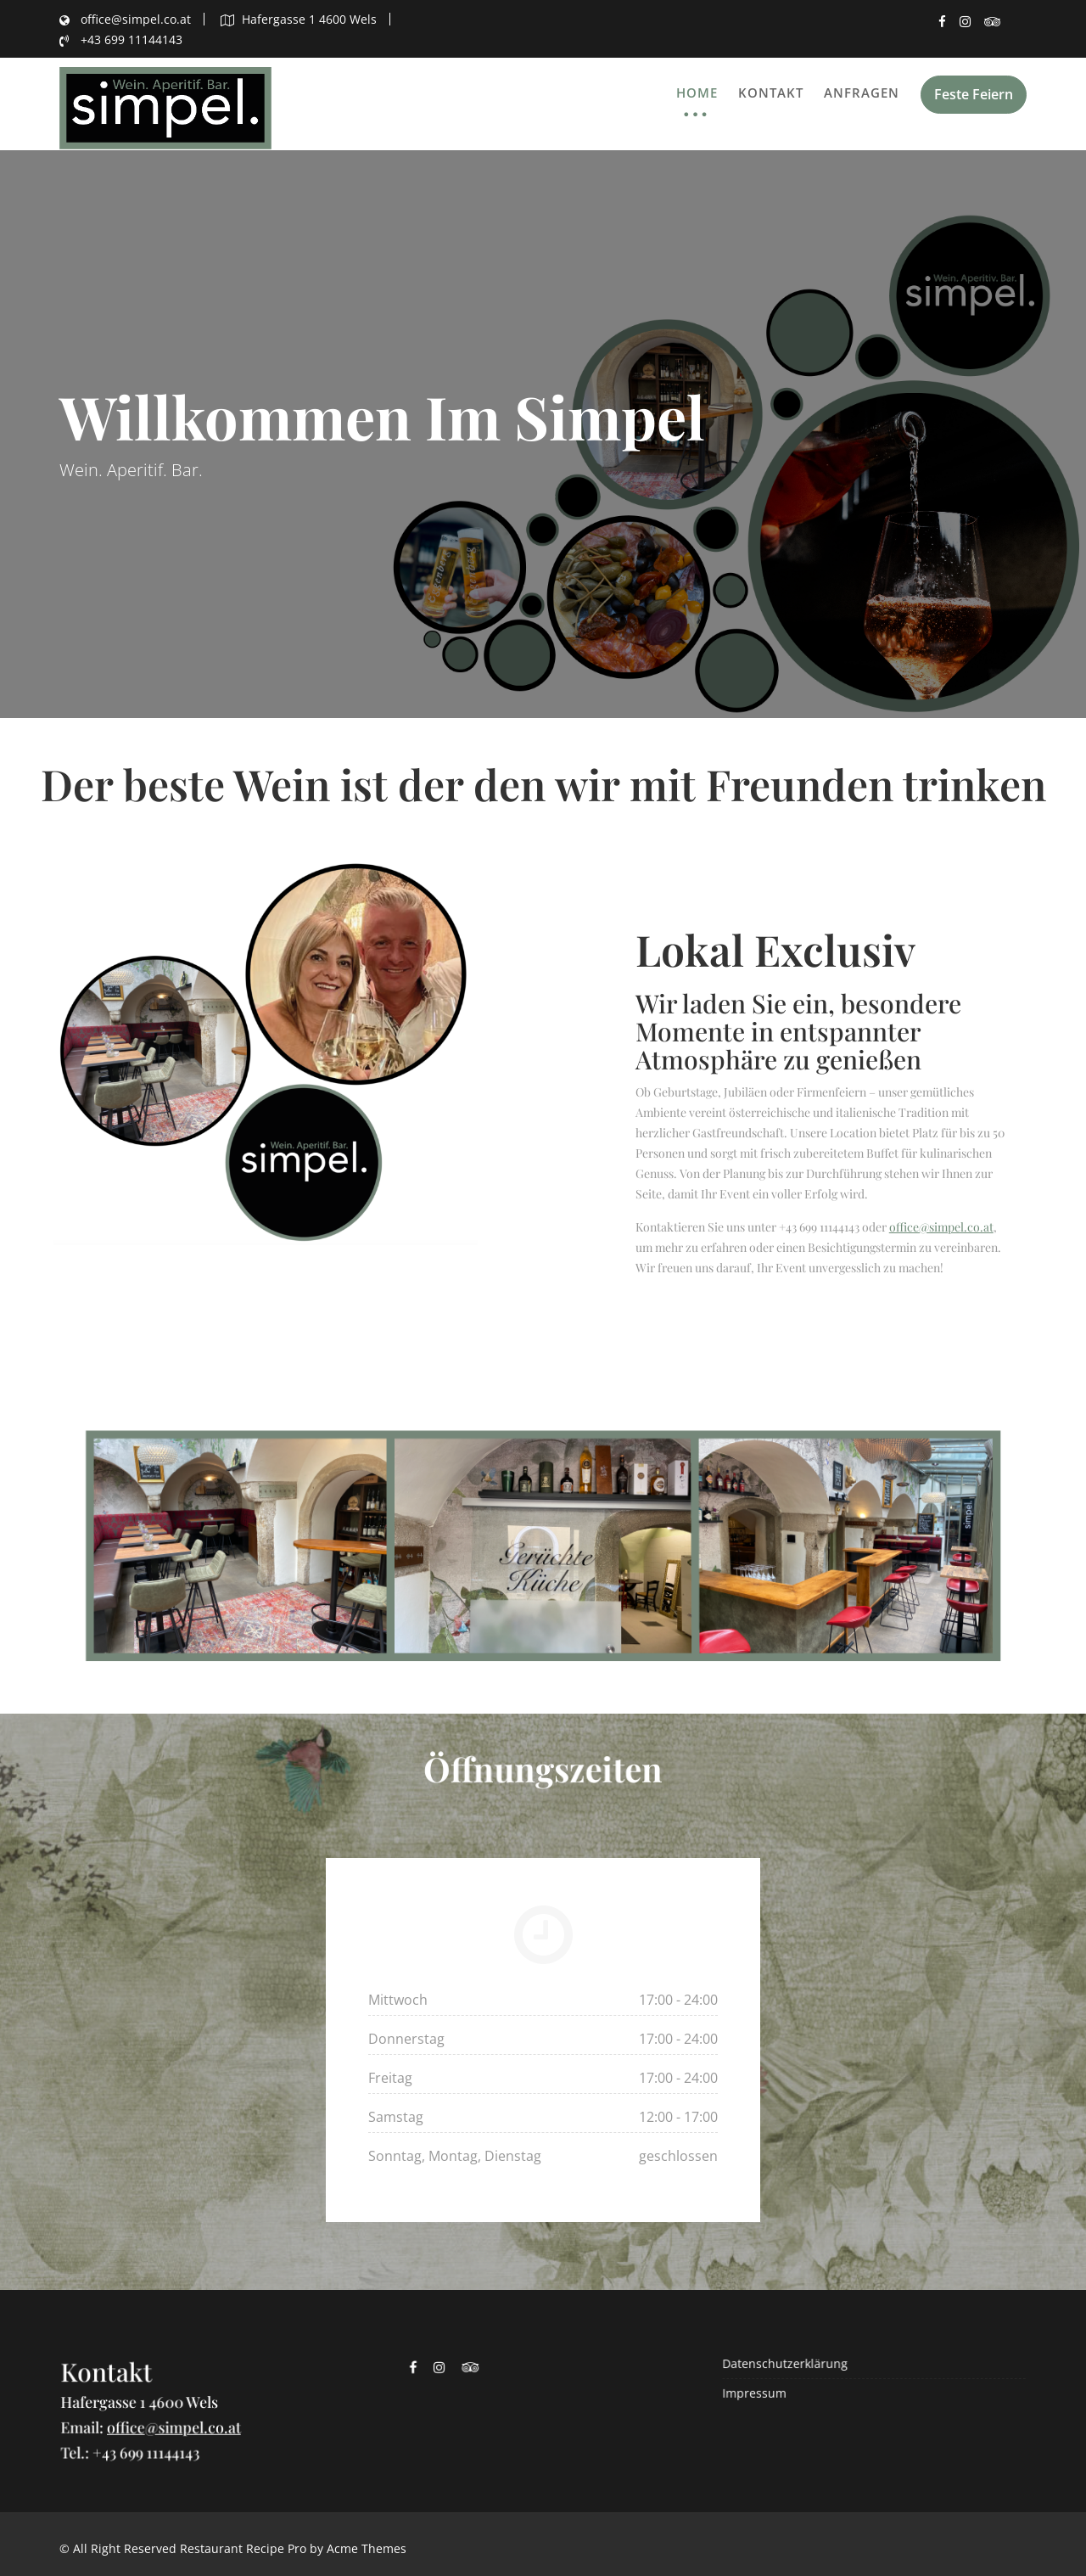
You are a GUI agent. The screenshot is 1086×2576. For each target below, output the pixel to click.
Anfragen (861, 92)
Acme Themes (366, 2548)
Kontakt (770, 92)
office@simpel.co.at (941, 1227)
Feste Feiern (973, 94)
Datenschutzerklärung (790, 2363)
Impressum (761, 2391)
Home (697, 92)
